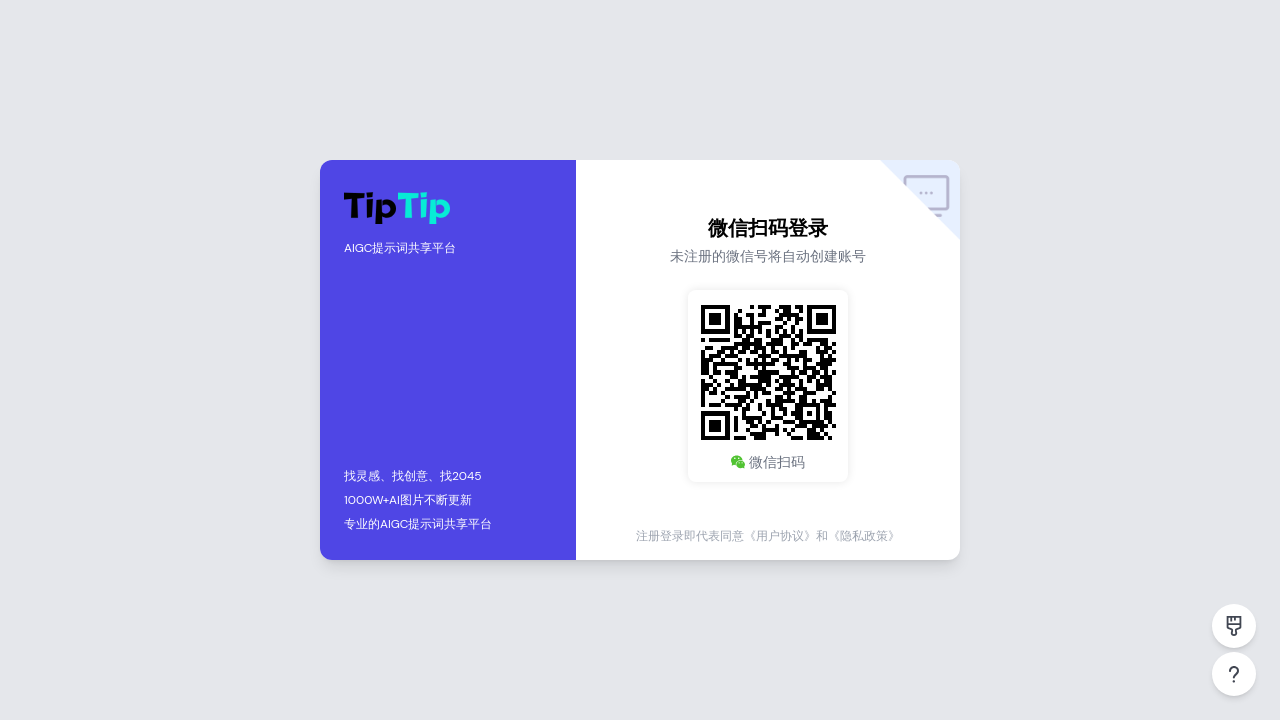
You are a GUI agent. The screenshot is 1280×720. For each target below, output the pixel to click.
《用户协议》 (780, 536)
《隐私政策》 (864, 536)
